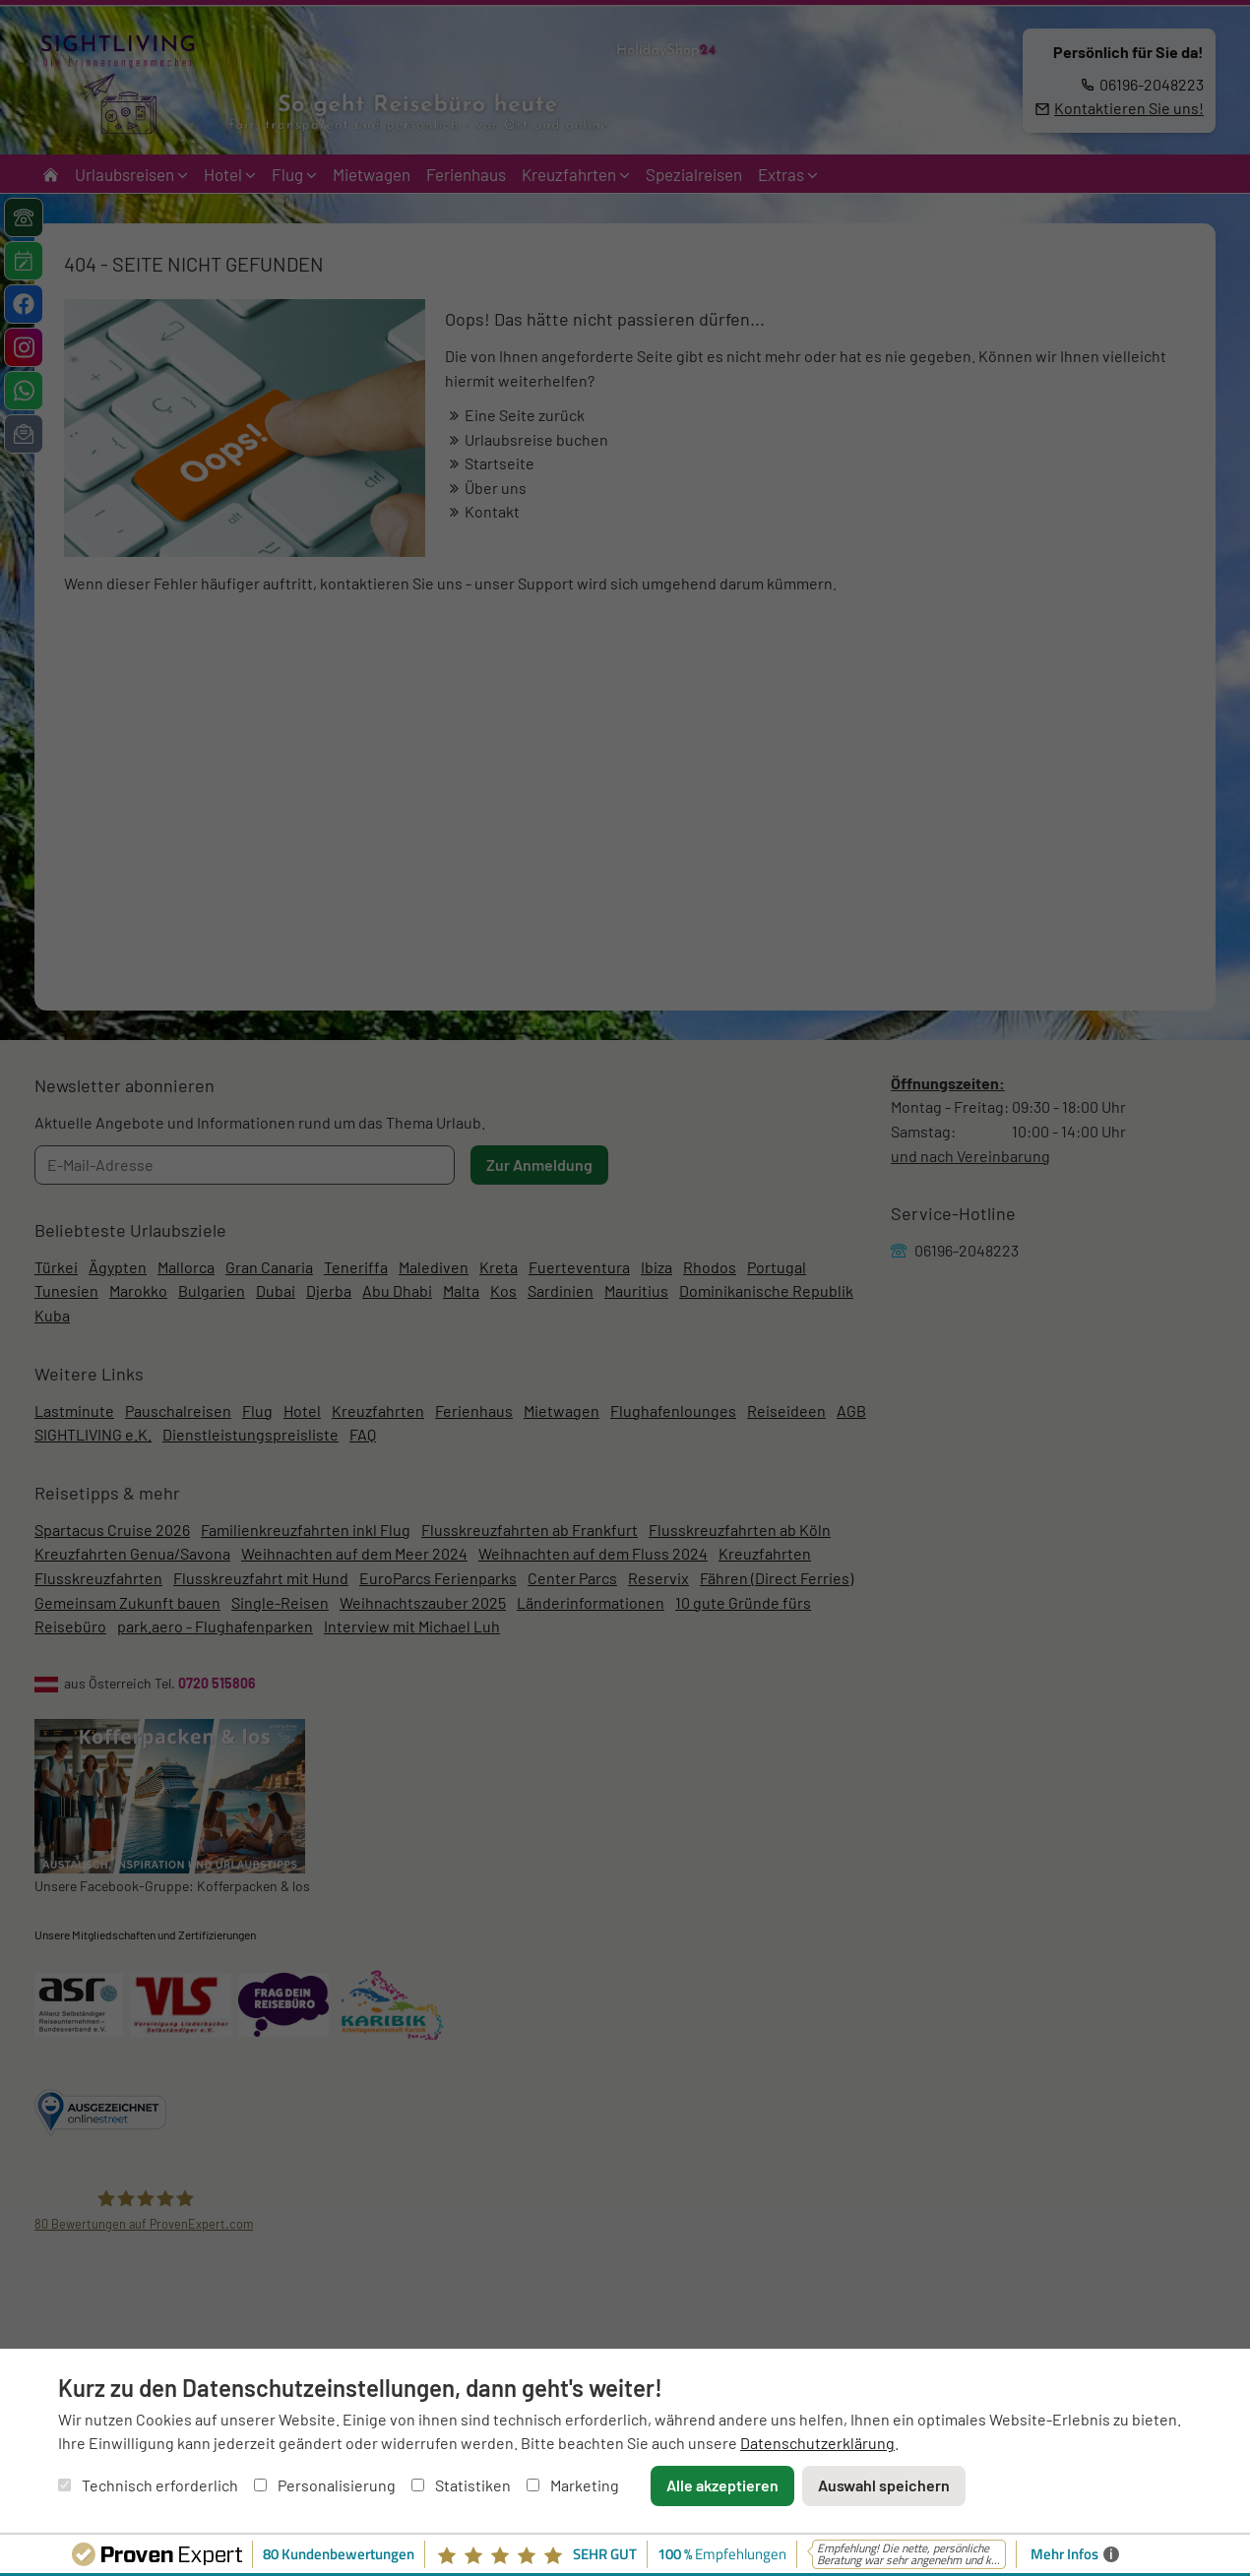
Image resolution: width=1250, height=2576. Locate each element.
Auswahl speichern (884, 2485)
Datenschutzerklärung (817, 2442)
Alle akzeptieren (722, 2485)
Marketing (573, 2485)
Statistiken (461, 2485)
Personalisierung (325, 2485)
